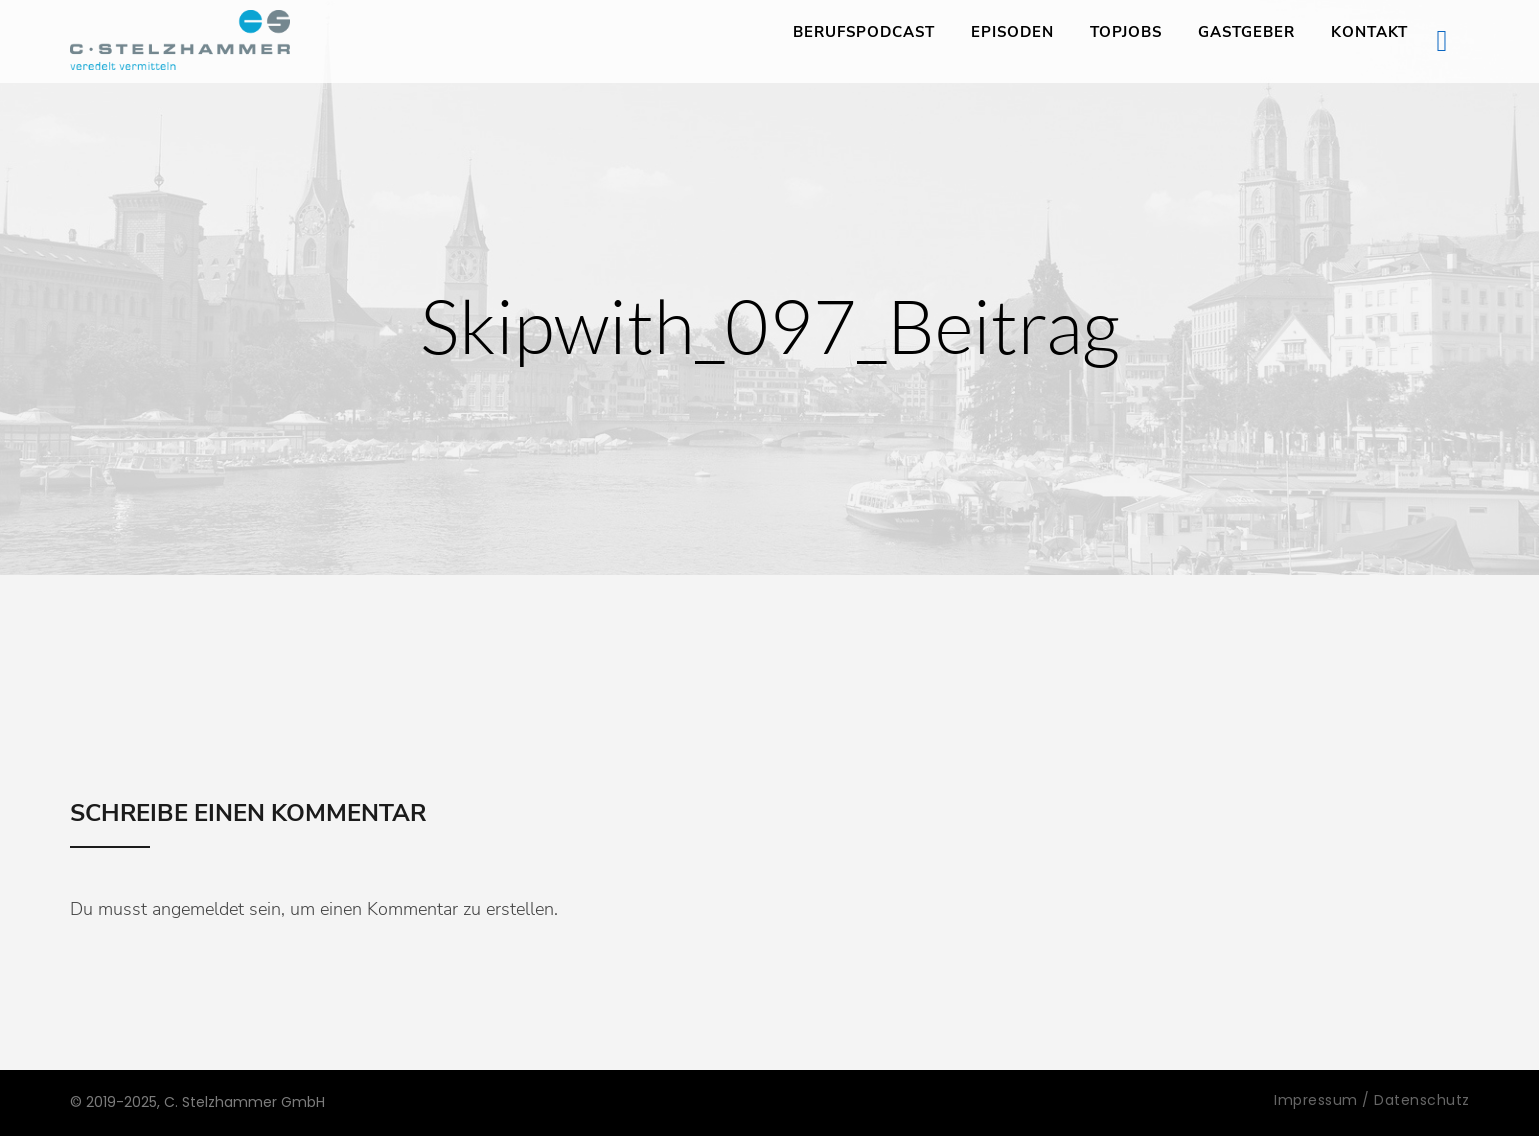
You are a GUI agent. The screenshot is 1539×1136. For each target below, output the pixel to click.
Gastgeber (1246, 32)
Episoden (1012, 32)
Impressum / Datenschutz (1372, 1100)
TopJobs (1126, 32)
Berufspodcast (864, 32)
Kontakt (1369, 32)
